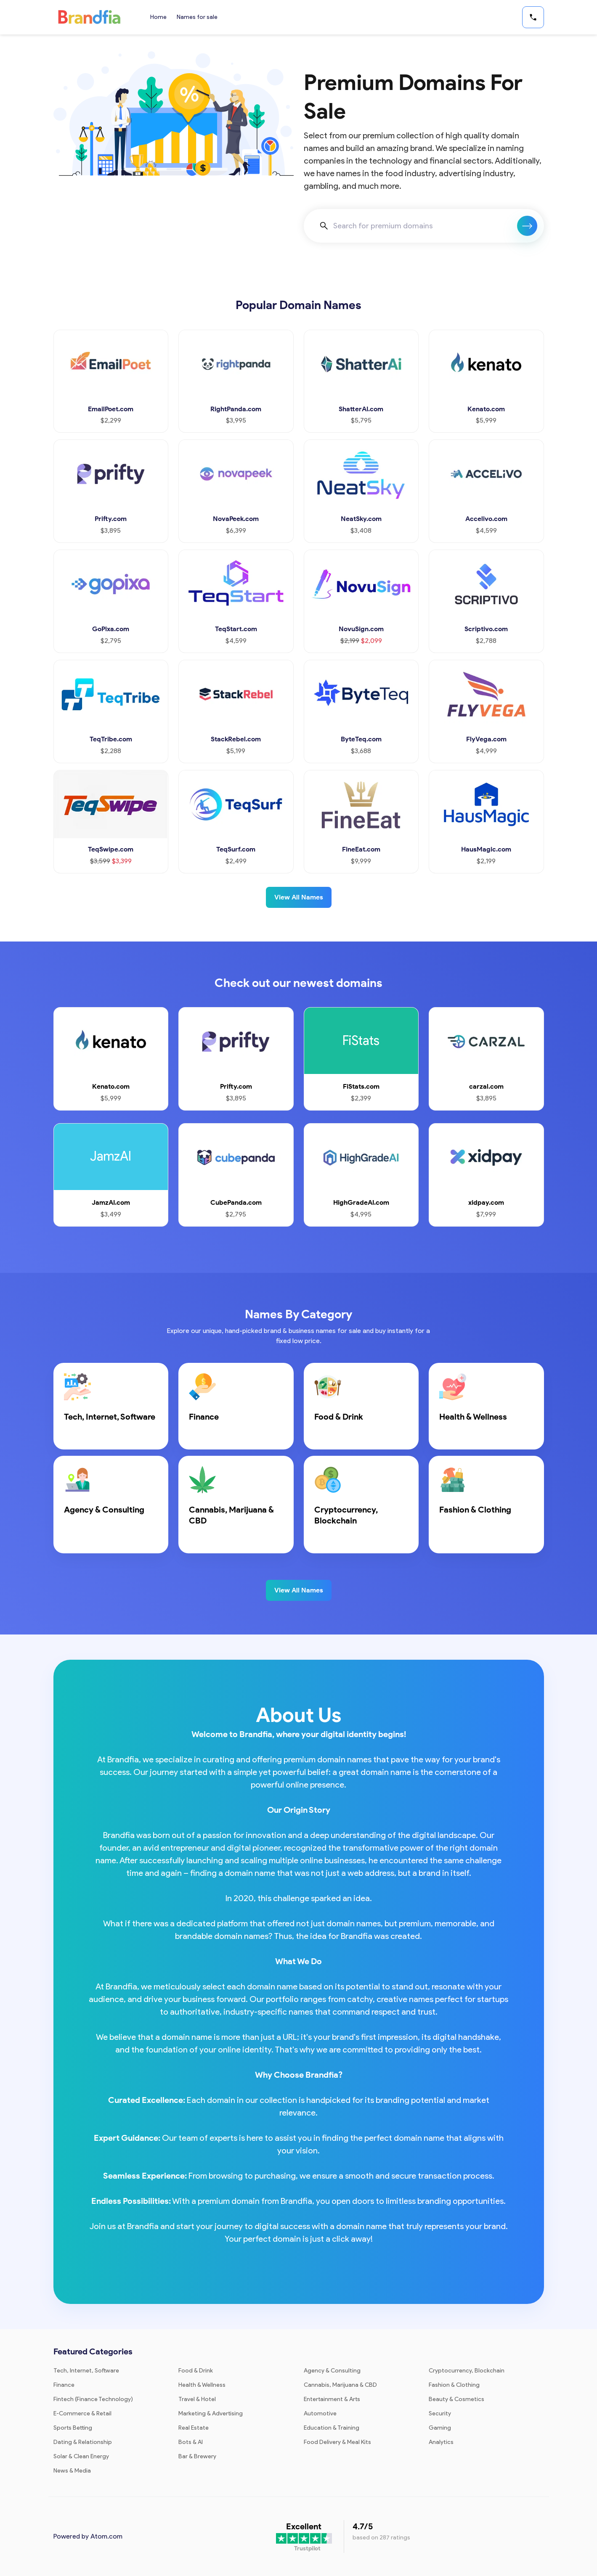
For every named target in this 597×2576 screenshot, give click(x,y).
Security (440, 2413)
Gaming (440, 2427)
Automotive (320, 2413)
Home (158, 17)
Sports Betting (72, 2427)
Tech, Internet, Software (86, 2370)
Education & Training (331, 2427)
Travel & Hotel (197, 2399)
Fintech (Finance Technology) (93, 2399)
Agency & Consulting (332, 2370)
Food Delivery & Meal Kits (337, 2442)
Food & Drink (195, 2370)
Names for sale (197, 17)
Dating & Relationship (82, 2442)
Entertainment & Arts (332, 2399)
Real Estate (193, 2427)
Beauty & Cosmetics (456, 2399)
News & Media (72, 2470)
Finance (63, 2384)
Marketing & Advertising (210, 2413)
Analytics (441, 2442)
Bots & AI (190, 2442)
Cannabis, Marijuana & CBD (340, 2384)
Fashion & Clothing (454, 2384)
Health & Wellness (202, 2384)
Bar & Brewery (197, 2456)
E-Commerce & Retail (82, 2413)
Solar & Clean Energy (81, 2456)
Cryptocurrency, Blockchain (466, 2370)
